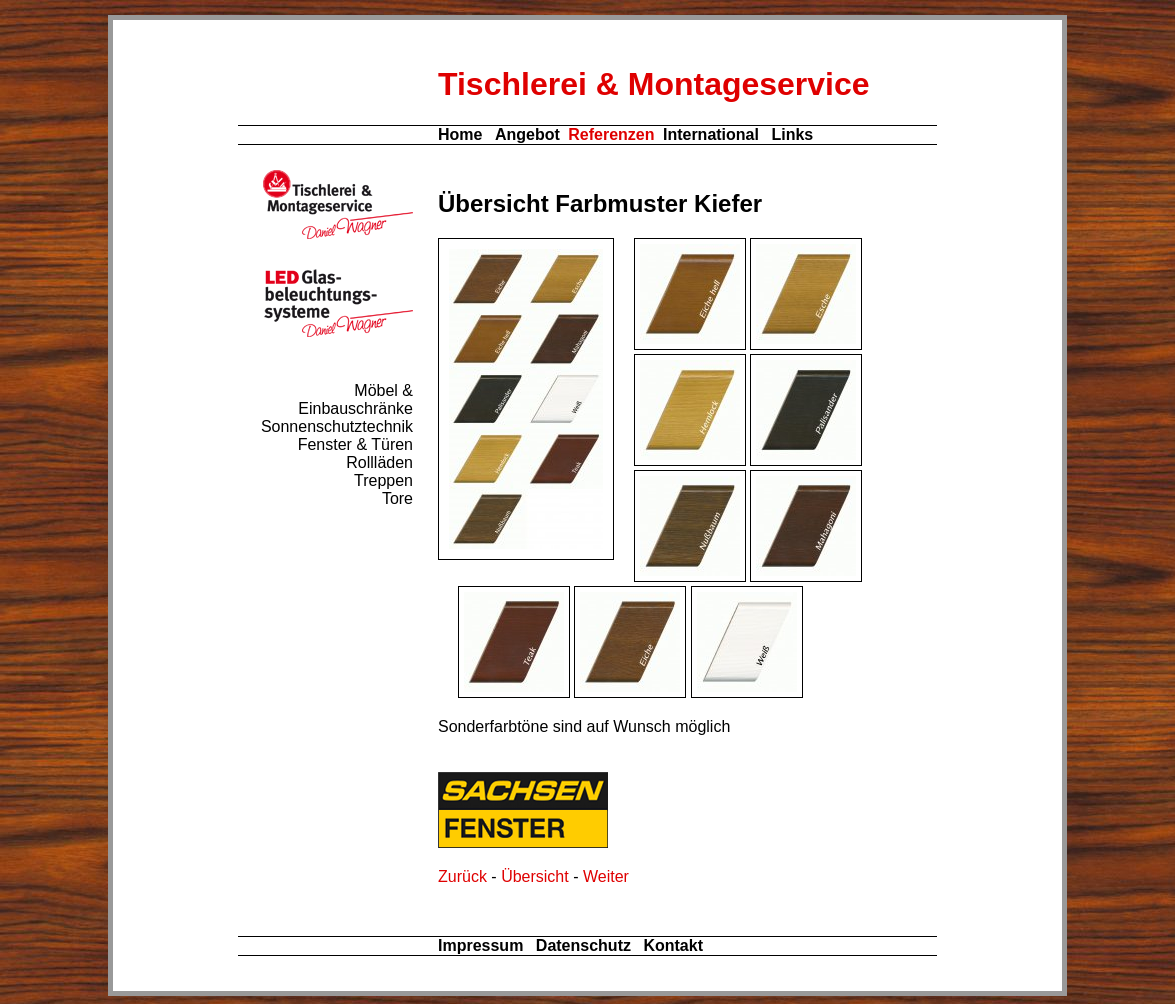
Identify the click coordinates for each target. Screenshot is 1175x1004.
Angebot (527, 134)
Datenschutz (583, 945)
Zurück (462, 876)
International (711, 134)
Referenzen (611, 134)
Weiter (606, 876)
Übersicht (535, 876)
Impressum (480, 945)
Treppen (383, 480)
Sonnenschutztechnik (337, 426)
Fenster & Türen (355, 444)
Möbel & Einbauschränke (355, 399)
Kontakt (673, 945)
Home (460, 134)
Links (792, 134)
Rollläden (379, 462)
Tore (397, 498)
